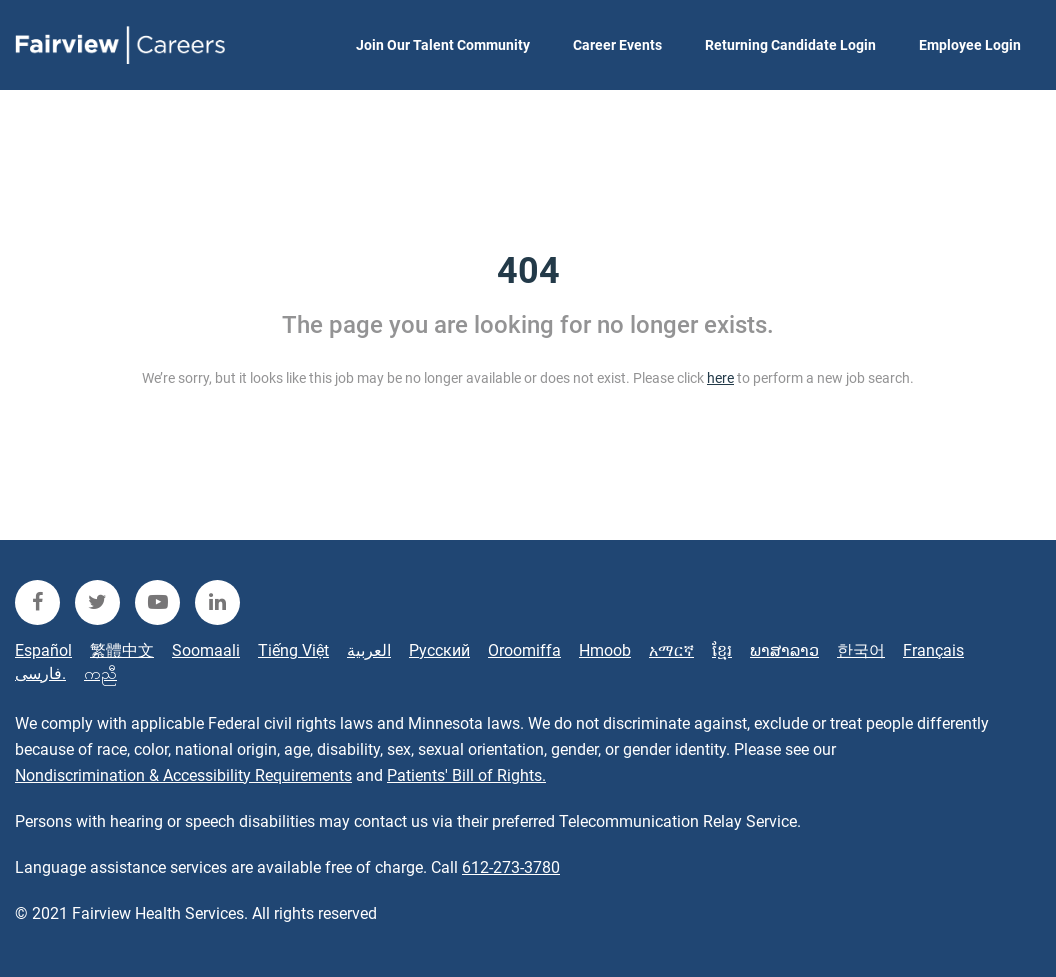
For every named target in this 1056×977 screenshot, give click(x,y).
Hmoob (605, 650)
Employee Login (970, 45)
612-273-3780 (511, 867)
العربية (369, 650)
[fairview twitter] (97, 602)
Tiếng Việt (293, 650)
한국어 (861, 650)
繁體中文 (122, 650)
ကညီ (100, 673)
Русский (439, 650)
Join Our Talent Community (443, 45)
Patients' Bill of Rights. (466, 775)
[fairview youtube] (157, 602)
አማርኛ (671, 650)
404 (528, 271)
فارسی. (40, 673)
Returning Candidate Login (790, 45)
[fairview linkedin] (217, 602)
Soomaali (206, 650)
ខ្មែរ (722, 650)
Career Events (617, 45)
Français (933, 650)
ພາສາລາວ (784, 650)
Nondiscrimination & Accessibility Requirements (183, 775)
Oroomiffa (524, 650)
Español (43, 650)
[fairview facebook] (37, 602)
